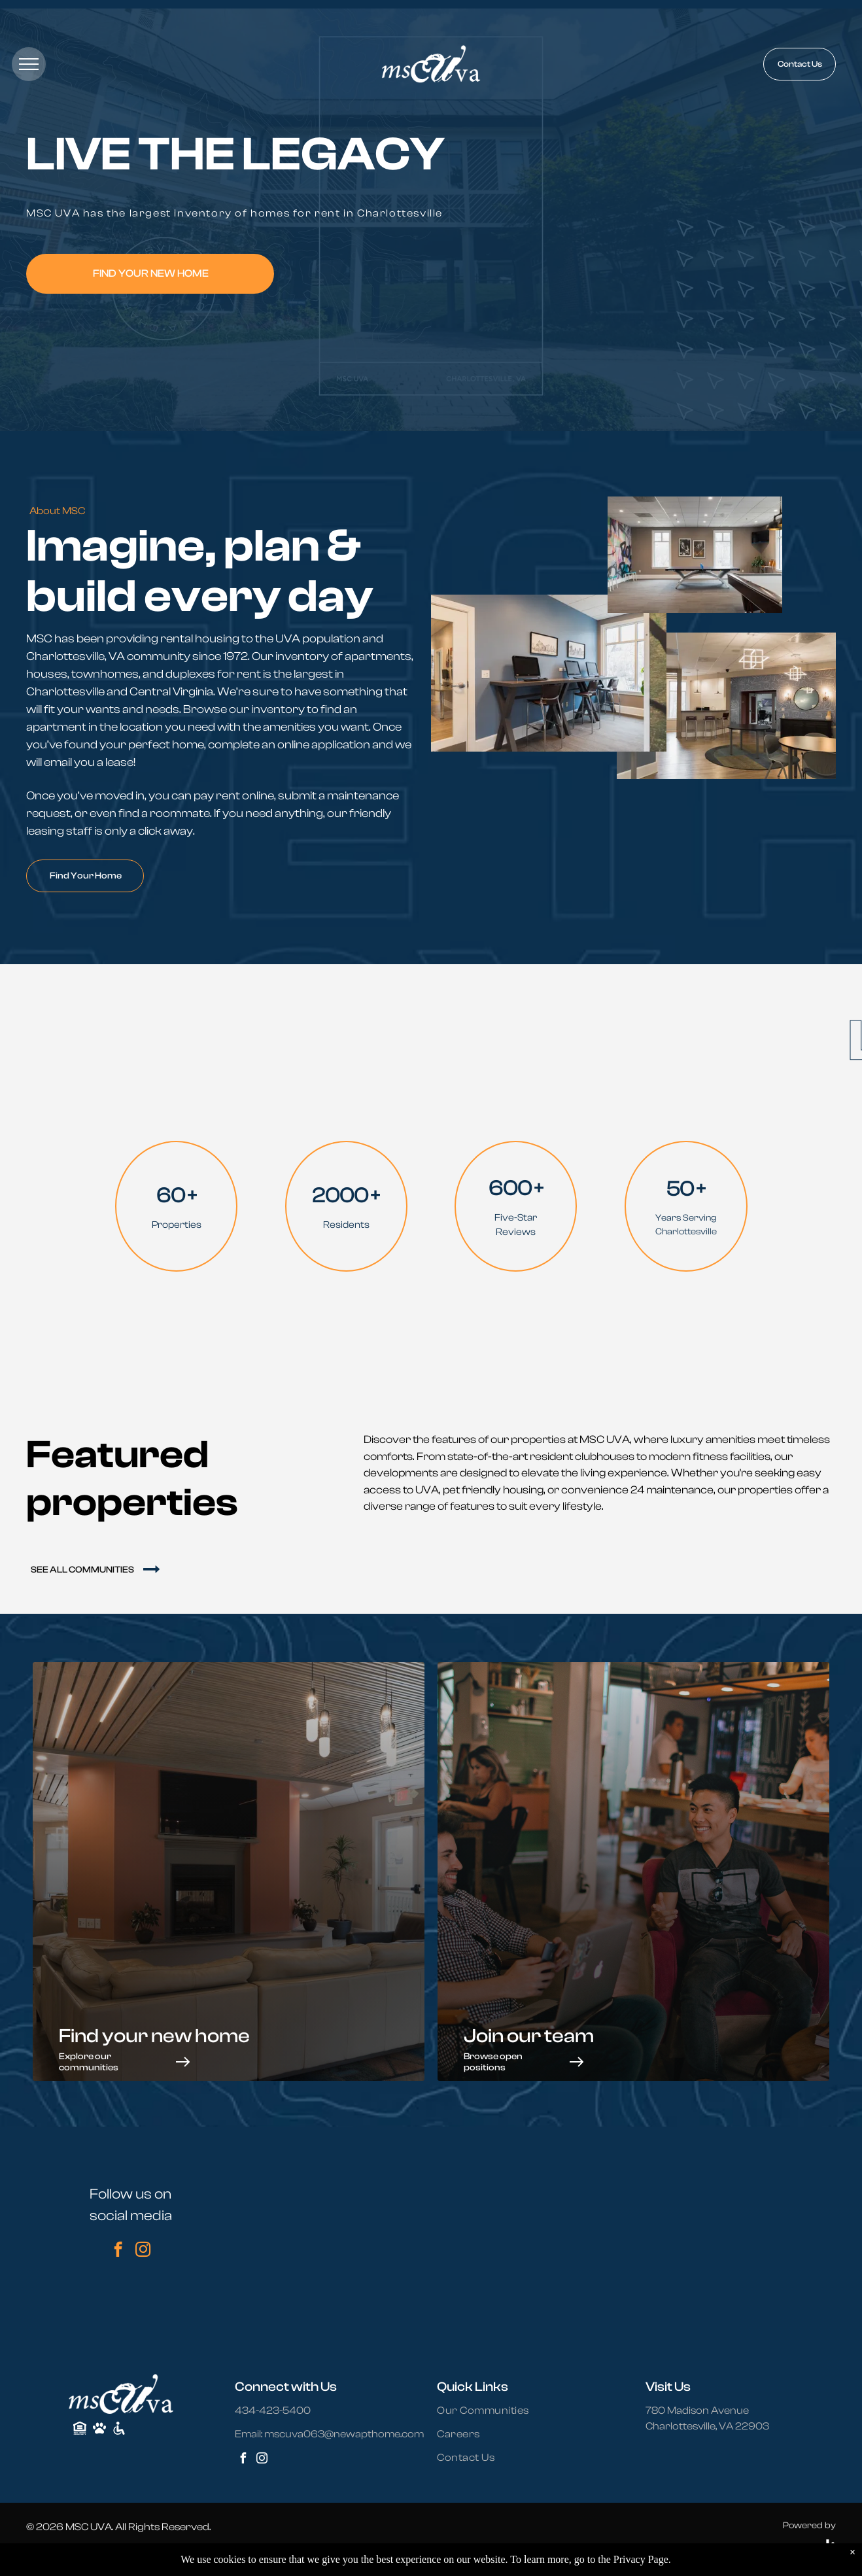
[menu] (29, 64)
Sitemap (41, 2553)
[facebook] (118, 2251)
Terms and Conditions (222, 2553)
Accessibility (149, 2553)
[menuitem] (490, 2410)
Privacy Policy (92, 2553)
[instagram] (142, 2251)
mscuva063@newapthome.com (344, 2434)
